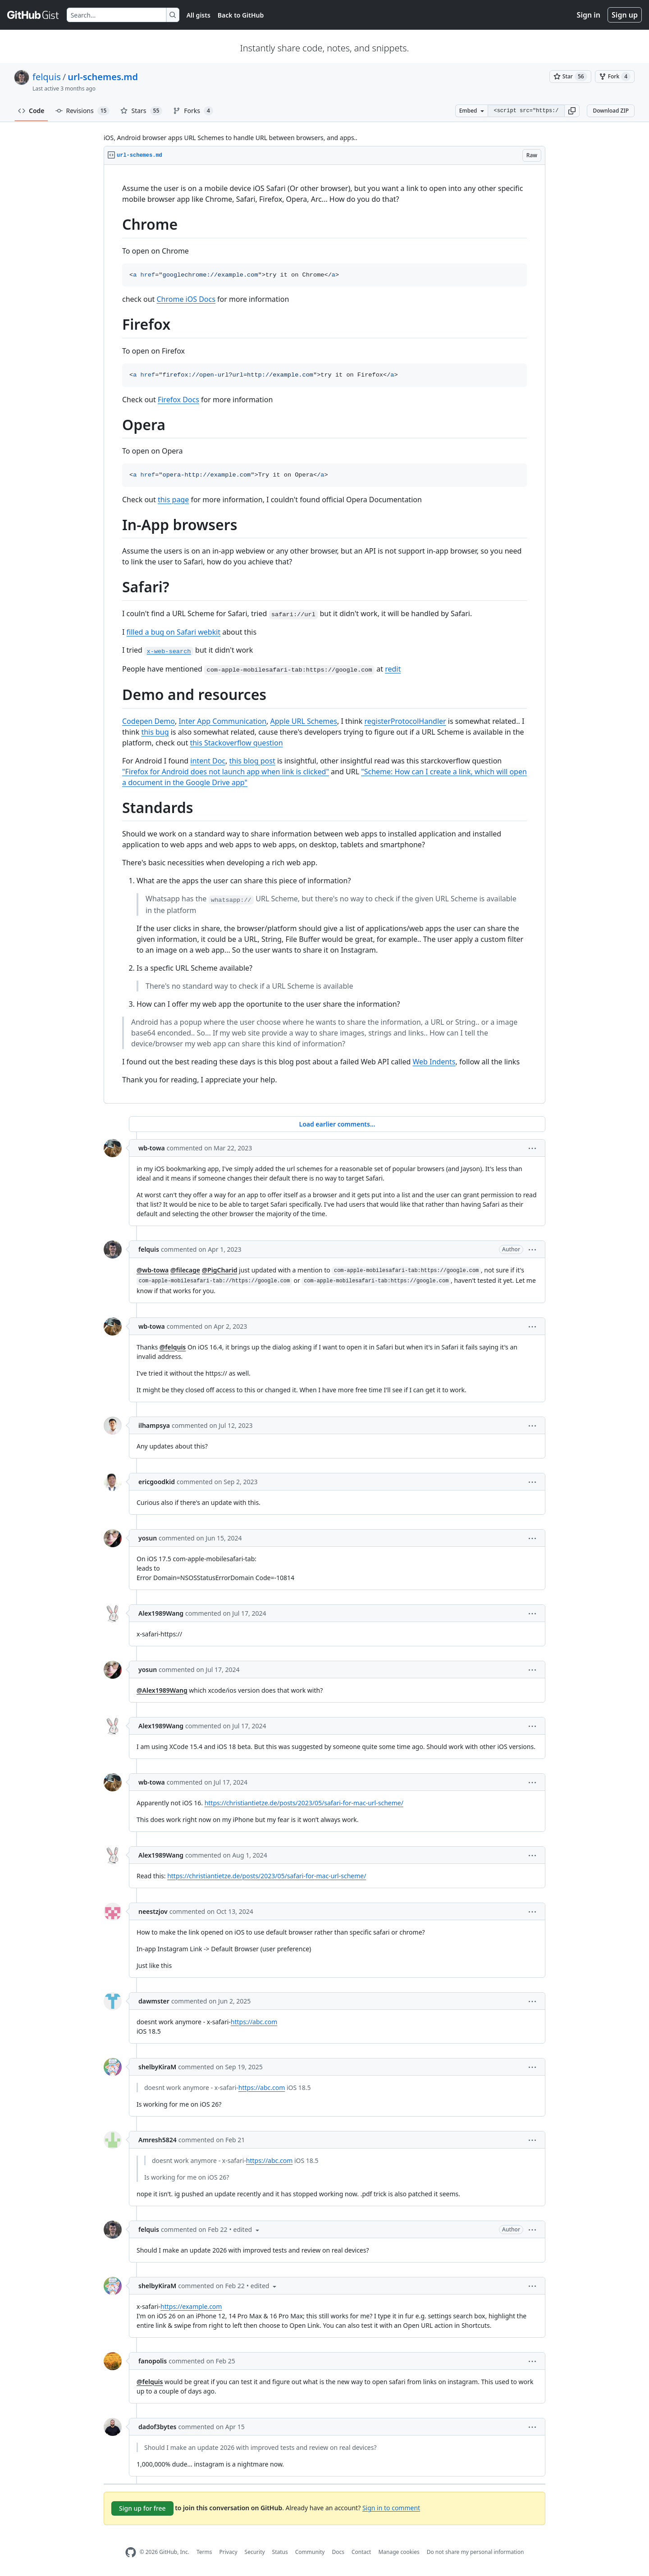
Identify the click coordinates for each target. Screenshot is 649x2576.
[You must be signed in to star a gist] (570, 76)
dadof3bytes (157, 2426)
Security (255, 2552)
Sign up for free (142, 2508)
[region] (324, 634)
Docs (338, 2552)
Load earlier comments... (337, 1124)
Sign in (588, 15)
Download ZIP (611, 110)
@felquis (173, 1347)
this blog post (252, 761)
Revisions (82, 110)
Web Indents (433, 1062)
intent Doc (207, 761)
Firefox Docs (178, 399)
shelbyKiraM (157, 2067)
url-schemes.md (103, 77)
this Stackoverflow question (236, 743)
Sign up (625, 15)
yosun (147, 1538)
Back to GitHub (241, 15)
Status (280, 2552)
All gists (198, 15)
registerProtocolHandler (405, 721)
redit (393, 669)
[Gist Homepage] (33, 14)
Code (31, 110)
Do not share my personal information (475, 2552)
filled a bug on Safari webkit (174, 632)
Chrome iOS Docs (185, 299)
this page (173, 499)
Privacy (228, 2552)
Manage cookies (398, 2552)
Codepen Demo (148, 721)
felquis (46, 77)
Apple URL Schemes (303, 721)
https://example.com (191, 2306)
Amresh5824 (157, 2139)
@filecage (185, 1270)
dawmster (153, 2001)
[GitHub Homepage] (130, 2552)
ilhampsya (154, 1425)
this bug (155, 732)
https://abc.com (254, 2021)
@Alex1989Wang (162, 1690)
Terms (204, 2552)
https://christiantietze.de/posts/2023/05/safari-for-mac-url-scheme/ (304, 1803)
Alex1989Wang (160, 1613)
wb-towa (151, 1148)
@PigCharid (220, 1270)
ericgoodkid (156, 1481)
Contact (361, 2552)
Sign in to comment (391, 2507)
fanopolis (152, 2361)
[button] (572, 110)
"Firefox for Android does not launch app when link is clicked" (225, 772)
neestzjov (153, 1911)
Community (310, 2552)
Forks (193, 110)
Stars (141, 110)
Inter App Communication (222, 721)
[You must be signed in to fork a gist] (615, 76)
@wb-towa (153, 1270)
